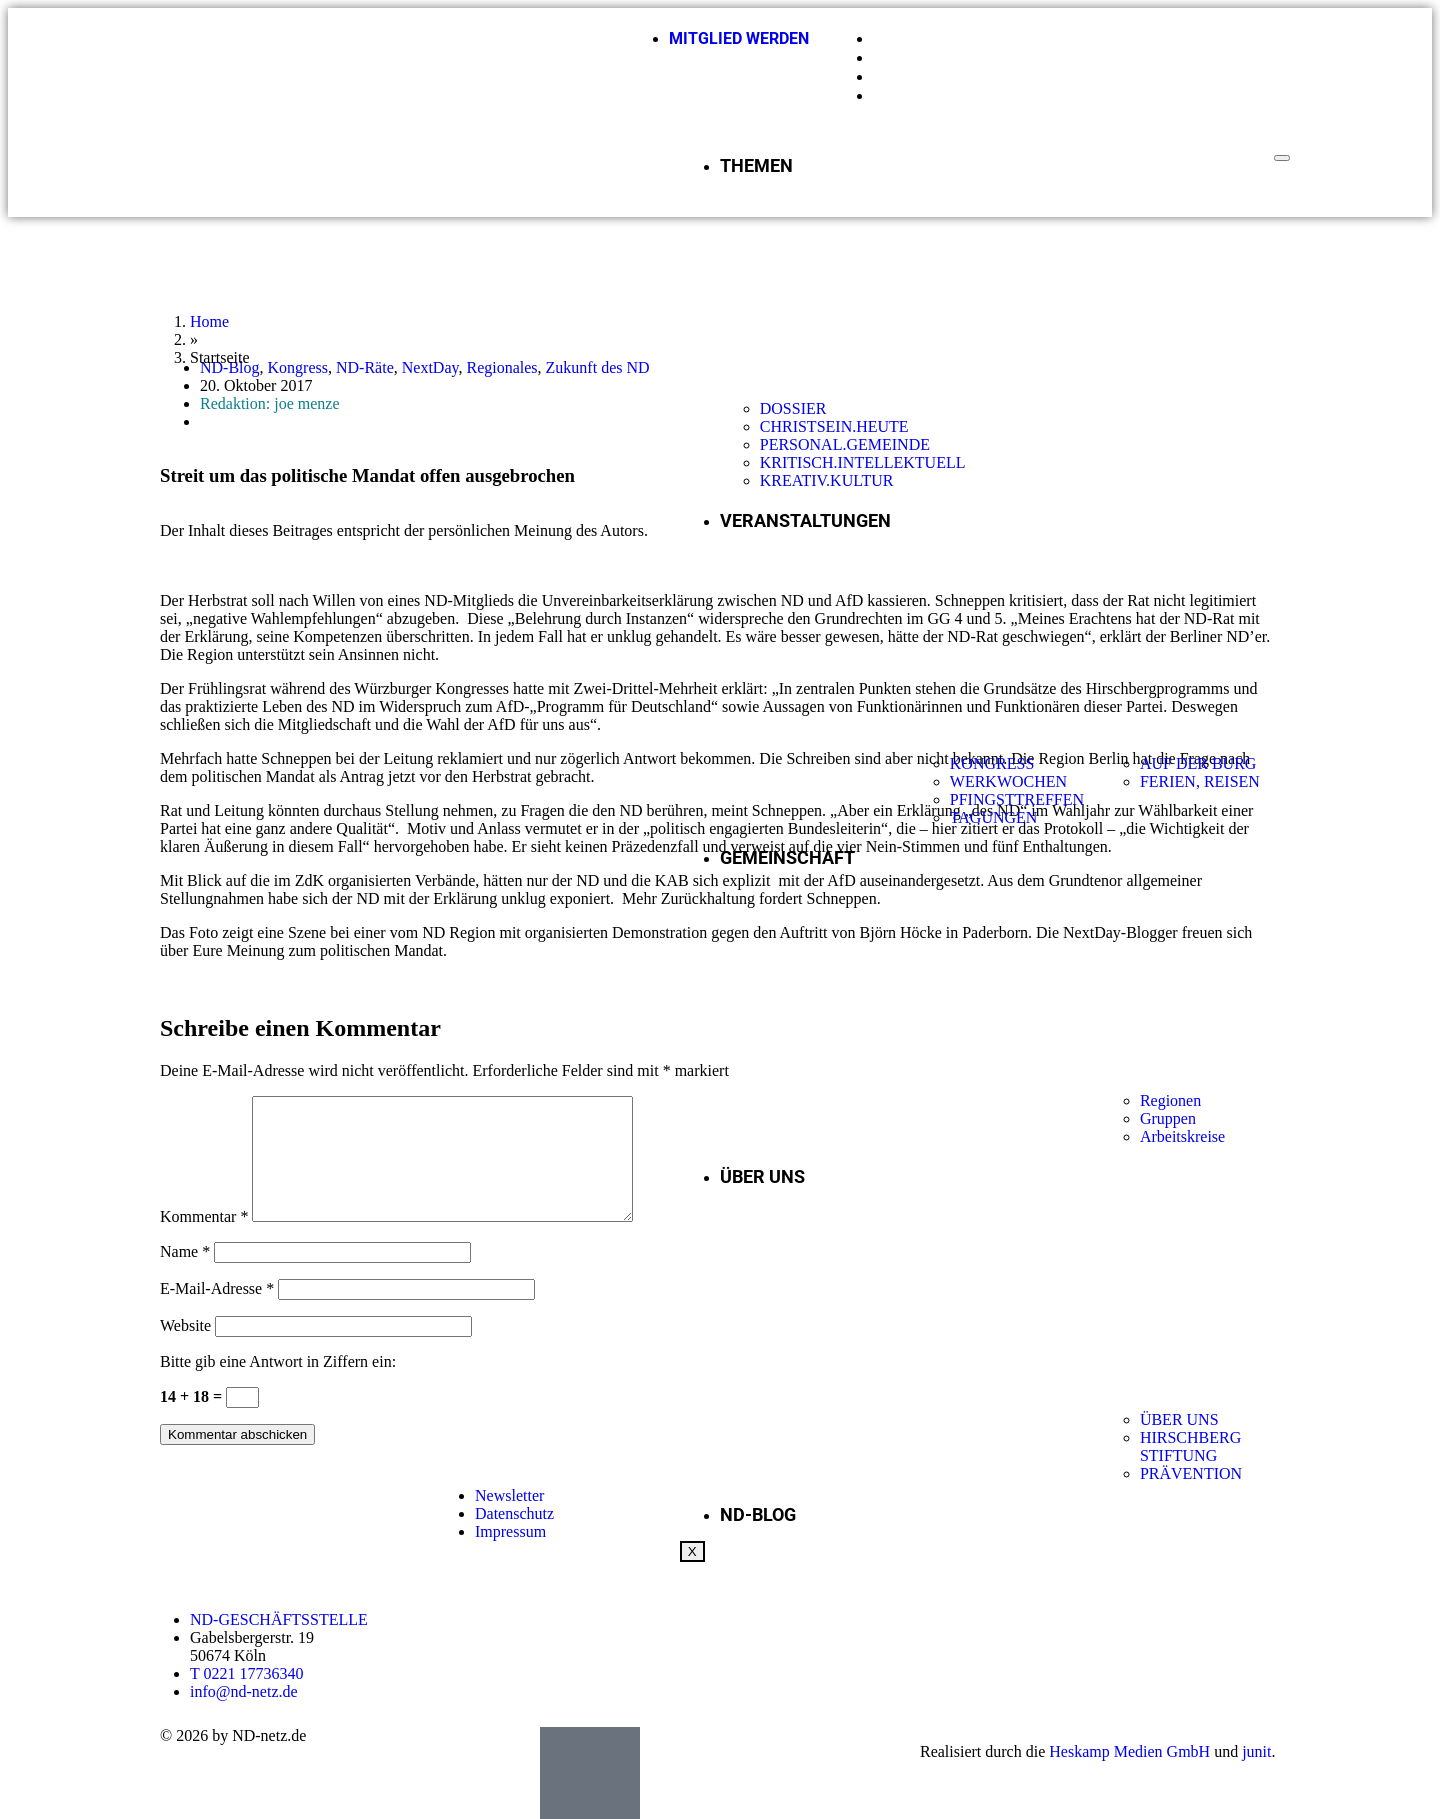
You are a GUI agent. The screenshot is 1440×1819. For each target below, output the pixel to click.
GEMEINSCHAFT (787, 857)
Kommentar (204, 1240)
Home (209, 321)
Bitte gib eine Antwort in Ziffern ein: (278, 1385)
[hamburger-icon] (1282, 158)
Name (185, 1275)
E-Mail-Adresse (217, 1312)
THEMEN (756, 165)
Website (185, 1349)
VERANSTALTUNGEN (805, 520)
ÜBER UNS (762, 1176)
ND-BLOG (758, 1514)
